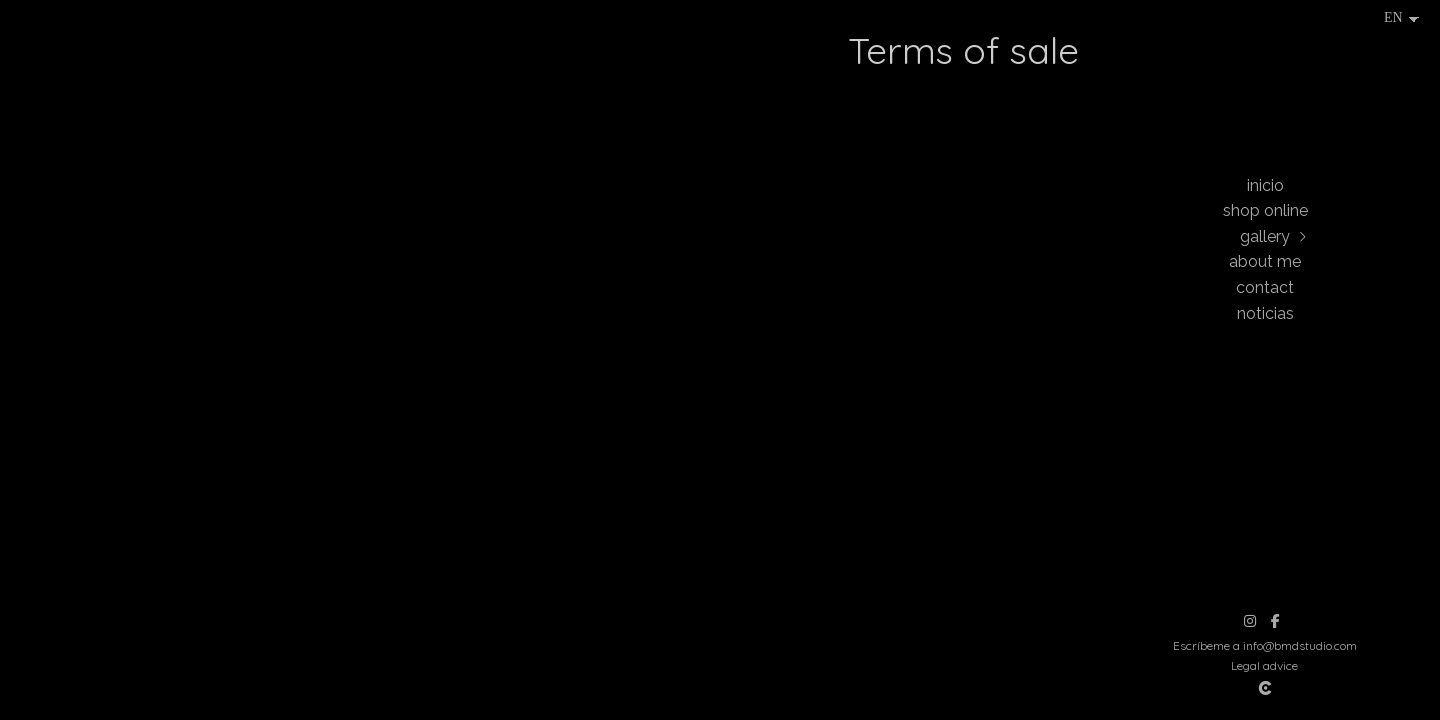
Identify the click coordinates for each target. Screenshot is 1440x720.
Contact (1265, 287)
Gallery (1265, 236)
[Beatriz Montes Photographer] (1265, 84)
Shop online (1265, 210)
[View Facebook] (1275, 621)
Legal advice (1264, 665)
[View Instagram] (1250, 621)
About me (1265, 261)
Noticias (1265, 313)
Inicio (1265, 185)
